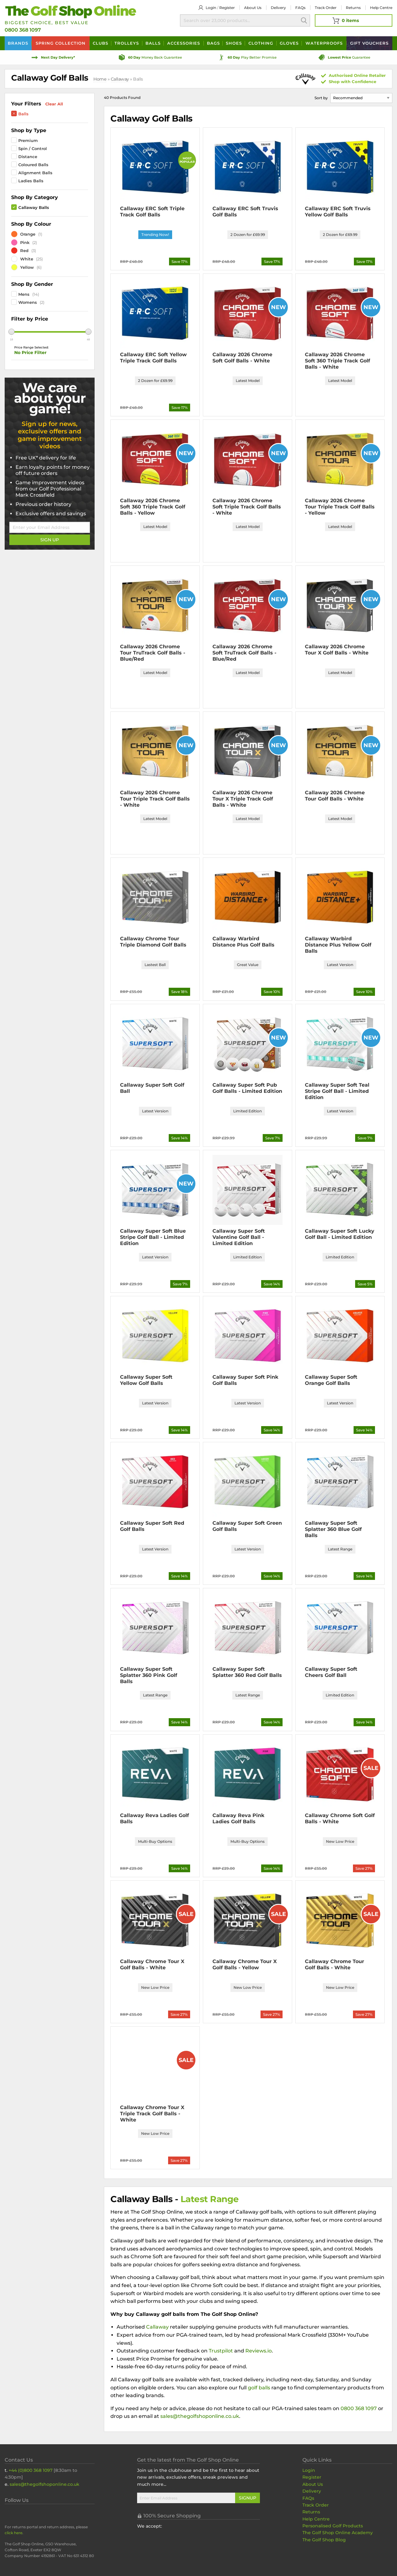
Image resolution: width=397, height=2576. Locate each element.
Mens (23, 294)
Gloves (289, 43)
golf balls (259, 2388)
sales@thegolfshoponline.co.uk (199, 2416)
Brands (18, 43)
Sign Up (49, 540)
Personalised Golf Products (332, 2526)
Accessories (183, 43)
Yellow (22, 267)
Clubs (100, 43)
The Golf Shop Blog (324, 2540)
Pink (20, 242)
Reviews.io (258, 2351)
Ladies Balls (30, 180)
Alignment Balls (35, 172)
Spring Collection (61, 43)
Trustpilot (221, 2351)
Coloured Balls (33, 164)
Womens (27, 302)
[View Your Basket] (353, 20)
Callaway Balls (33, 207)
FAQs (300, 7)
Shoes (234, 43)
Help (381, 7)
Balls (153, 43)
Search (304, 20)
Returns (353, 7)
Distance (27, 156)
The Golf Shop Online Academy (337, 2532)
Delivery (278, 7)
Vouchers (369, 43)
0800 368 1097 (23, 30)
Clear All (54, 104)
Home (99, 79)
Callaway (120, 79)
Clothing (260, 43)
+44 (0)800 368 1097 (30, 2470)
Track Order (326, 7)
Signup (247, 2498)
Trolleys (126, 43)
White (22, 259)
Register (227, 7)
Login (211, 7)
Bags (213, 43)
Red (20, 250)
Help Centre (316, 2519)
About (252, 7)
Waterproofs (324, 43)
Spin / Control (32, 148)
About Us (312, 2484)
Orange (23, 234)
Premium (28, 140)
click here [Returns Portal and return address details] (13, 2532)
